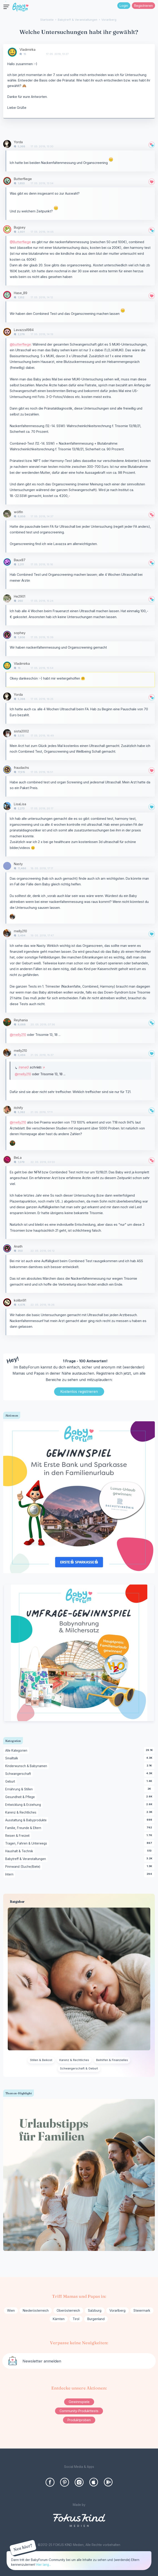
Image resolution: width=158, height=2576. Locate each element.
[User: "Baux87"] (7, 562)
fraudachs (21, 767)
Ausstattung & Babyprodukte (26, 1820)
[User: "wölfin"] (7, 514)
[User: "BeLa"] (7, 1160)
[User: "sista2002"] (7, 733)
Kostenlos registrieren (79, 1391)
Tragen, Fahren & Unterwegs (27, 1844)
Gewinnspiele (79, 2402)
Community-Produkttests (79, 2411)
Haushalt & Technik (20, 1851)
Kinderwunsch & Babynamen (27, 1766)
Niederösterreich (36, 2310)
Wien (11, 2310)
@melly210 (18, 1035)
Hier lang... (43, 2564)
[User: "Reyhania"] (7, 1022)
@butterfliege (20, 344)
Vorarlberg (117, 2310)
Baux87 (19, 560)
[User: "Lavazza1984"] (7, 332)
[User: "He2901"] (7, 598)
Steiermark (141, 2310)
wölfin (18, 512)
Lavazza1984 (24, 330)
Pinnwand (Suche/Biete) (23, 1867)
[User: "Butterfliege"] (7, 181)
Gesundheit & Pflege (20, 1797)
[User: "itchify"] (7, 1110)
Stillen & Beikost (41, 2060)
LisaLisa (20, 804)
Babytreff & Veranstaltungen (26, 1859)
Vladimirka (27, 49)
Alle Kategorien (17, 1751)
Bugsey (19, 227)
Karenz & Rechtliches (21, 1813)
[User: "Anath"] (7, 1248)
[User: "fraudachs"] (7, 770)
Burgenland (96, 2319)
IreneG (23, 1067)
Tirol (76, 2319)
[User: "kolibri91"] (7, 1302)
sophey (19, 633)
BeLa (18, 1157)
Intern (10, 1875)
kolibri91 (20, 1300)
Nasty (18, 864)
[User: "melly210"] (12, 916)
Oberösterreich (68, 2310)
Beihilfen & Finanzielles (112, 2060)
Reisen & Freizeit (18, 1836)
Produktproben (79, 2420)
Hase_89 (20, 293)
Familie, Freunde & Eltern (24, 1828)
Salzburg (94, 2310)
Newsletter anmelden (42, 2361)
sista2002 (21, 731)
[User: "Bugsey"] (7, 229)
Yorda (18, 142)
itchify (18, 1108)
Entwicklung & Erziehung (24, 1805)
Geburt (11, 1782)
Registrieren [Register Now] (143, 6)
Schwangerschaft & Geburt (79, 2068)
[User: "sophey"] (7, 635)
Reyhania (21, 1020)
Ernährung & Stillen (19, 1789)
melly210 (20, 931)
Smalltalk (12, 1758)
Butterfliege (23, 179)
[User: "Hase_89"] (7, 295)
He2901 (19, 596)
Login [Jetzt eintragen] (124, 6)
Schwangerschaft (19, 1774)
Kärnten (59, 2319)
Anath (18, 1246)
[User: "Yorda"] (7, 144)
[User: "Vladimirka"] (12, 52)
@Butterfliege (20, 242)
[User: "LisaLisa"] (7, 806)
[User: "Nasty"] (7, 866)
